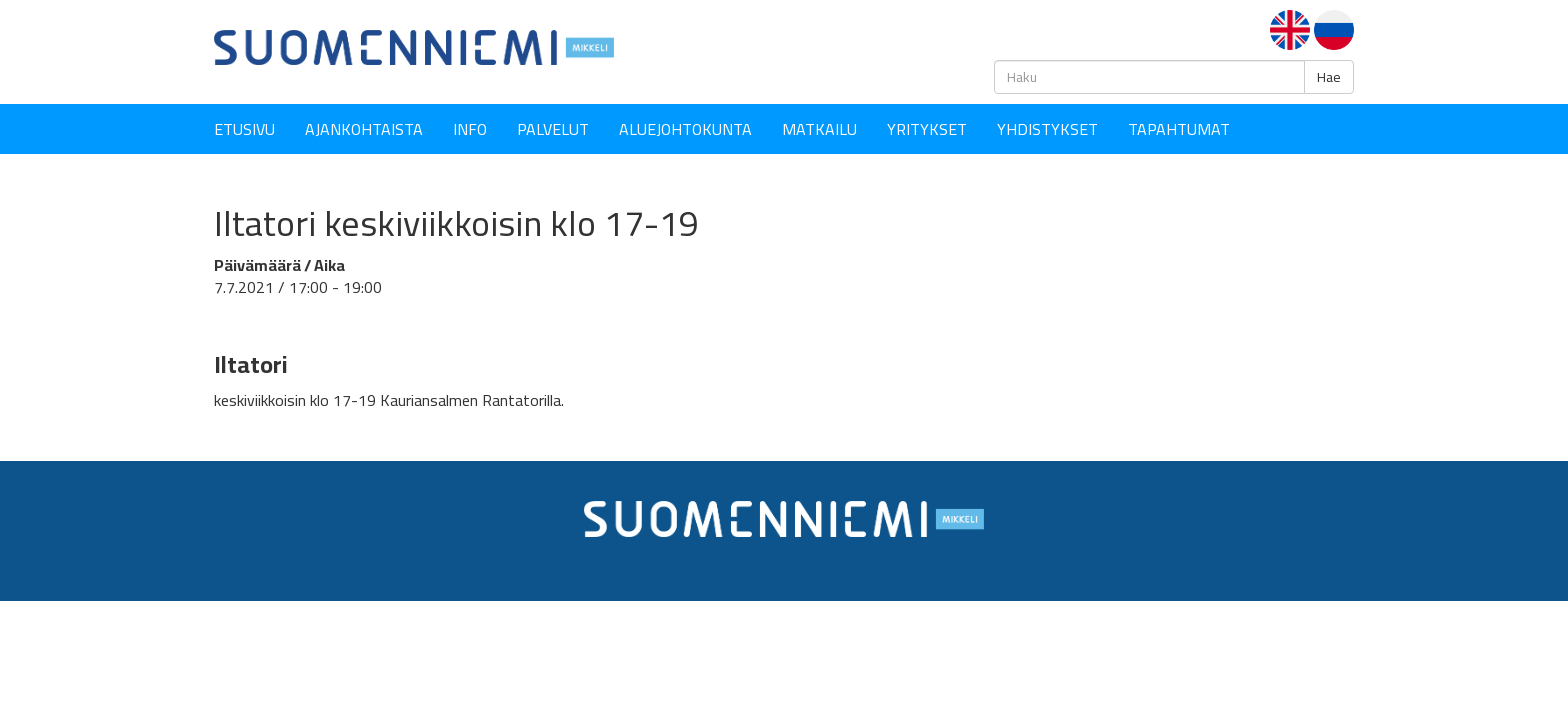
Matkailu (819, 129)
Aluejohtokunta (685, 129)
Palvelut (553, 129)
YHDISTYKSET (1047, 129)
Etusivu (244, 129)
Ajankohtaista (364, 129)
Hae (1329, 77)
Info (470, 129)
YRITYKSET (927, 129)
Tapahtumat (1179, 129)
